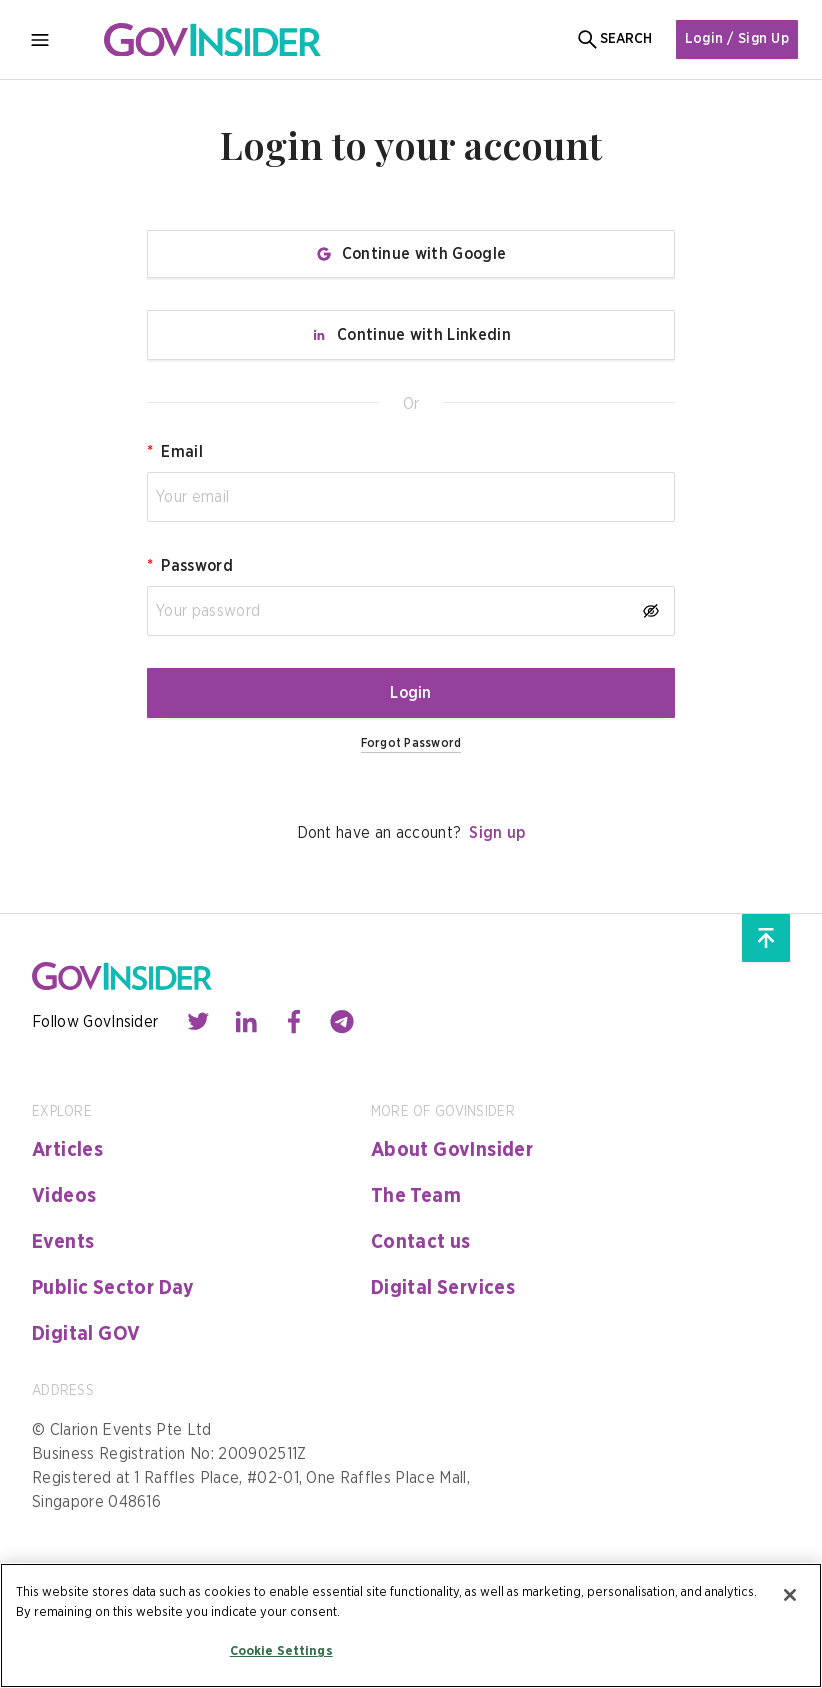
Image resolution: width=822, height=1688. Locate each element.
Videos (64, 1196)
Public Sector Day (113, 1288)
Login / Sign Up (737, 39)
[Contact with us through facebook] (294, 1022)
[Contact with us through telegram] (342, 1022)
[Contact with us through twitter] (198, 1022)
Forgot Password (411, 743)
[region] (411, 1625)
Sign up (497, 833)
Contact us (421, 1242)
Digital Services (443, 1288)
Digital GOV (86, 1334)
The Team (416, 1196)
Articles (67, 1150)
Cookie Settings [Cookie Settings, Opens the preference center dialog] (281, 1651)
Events (63, 1242)
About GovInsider (452, 1150)
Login (411, 693)
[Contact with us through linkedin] (246, 1022)
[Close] (790, 1595)
